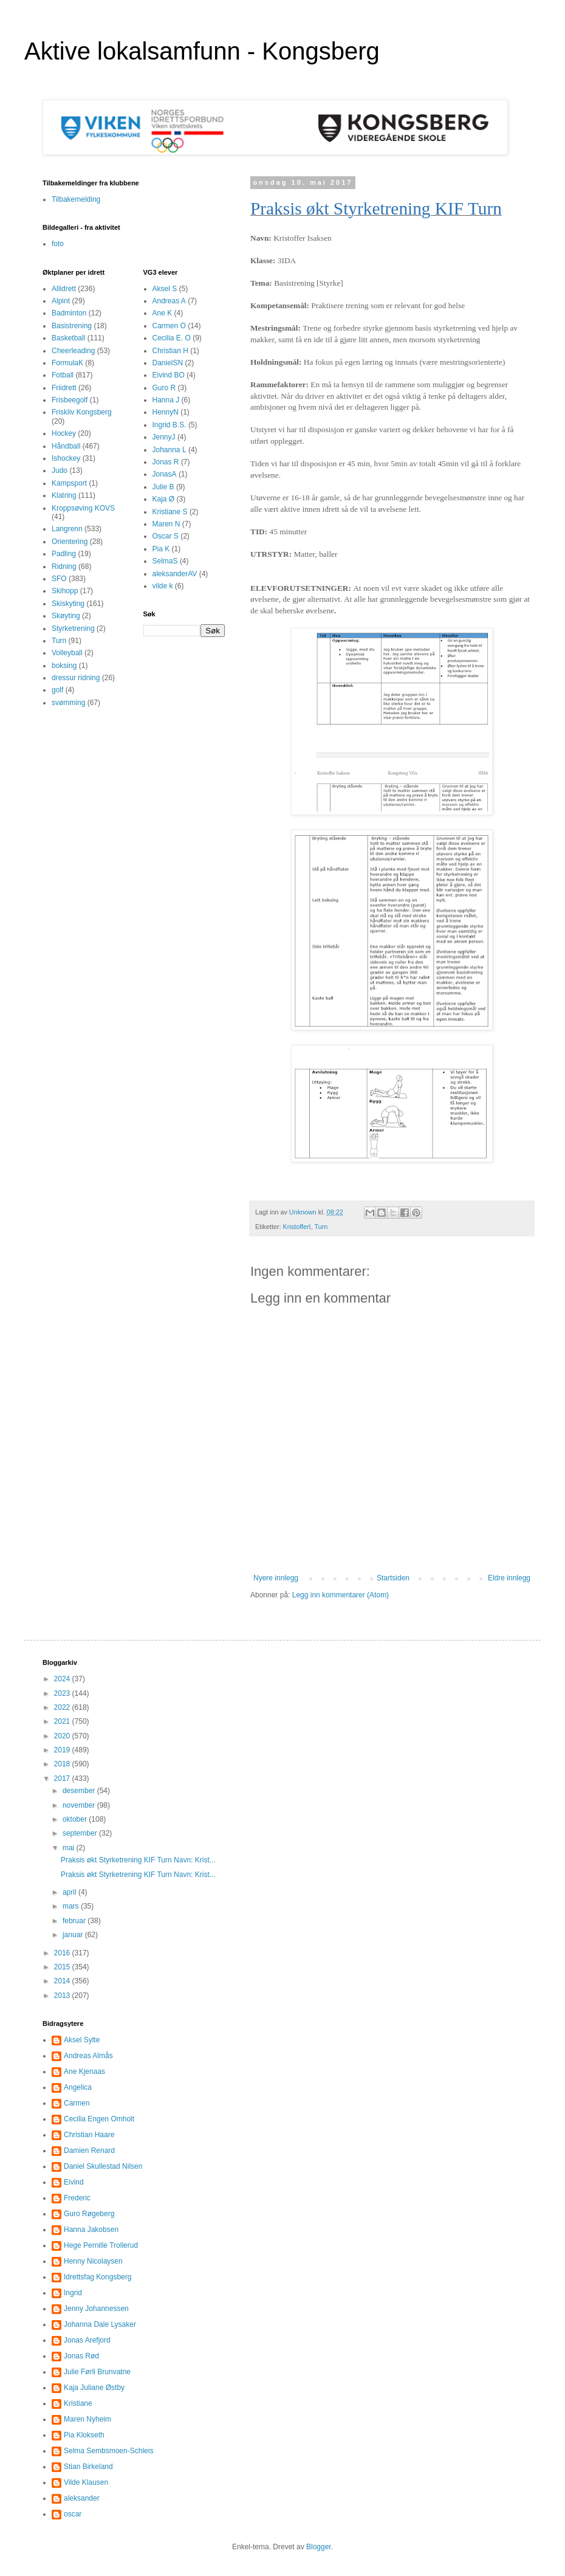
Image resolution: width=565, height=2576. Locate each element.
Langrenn (67, 529)
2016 (63, 1953)
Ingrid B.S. (169, 425)
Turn (320, 1226)
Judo (59, 470)
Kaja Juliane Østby (94, 2387)
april (70, 1892)
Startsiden (393, 1578)
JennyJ (164, 437)
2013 (63, 1995)
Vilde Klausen (86, 2482)
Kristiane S (170, 512)
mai (70, 1848)
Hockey (64, 433)
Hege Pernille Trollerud (101, 2245)
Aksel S (164, 288)
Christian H (170, 350)
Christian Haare (89, 2134)
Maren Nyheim (87, 2419)
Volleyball (67, 653)
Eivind (74, 2182)
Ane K (162, 313)
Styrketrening (73, 628)
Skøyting (66, 615)
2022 (63, 1707)
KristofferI (297, 1226)
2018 (63, 1764)
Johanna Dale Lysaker (100, 2324)
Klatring (64, 495)
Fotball (63, 375)
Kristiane (78, 2403)
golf (57, 690)
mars (72, 1906)
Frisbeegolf (69, 400)
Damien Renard (89, 2150)
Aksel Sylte (82, 2040)
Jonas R (165, 462)
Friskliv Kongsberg (82, 412)
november (80, 1805)
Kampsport (69, 483)
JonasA (164, 474)
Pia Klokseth (84, 2435)
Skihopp (65, 591)
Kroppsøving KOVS (83, 508)
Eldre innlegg (509, 1578)
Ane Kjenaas (84, 2071)
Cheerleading (73, 350)
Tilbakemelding (76, 199)
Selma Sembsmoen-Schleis (108, 2451)
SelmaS (165, 561)
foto (58, 243)
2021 (63, 1721)
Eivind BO (168, 375)
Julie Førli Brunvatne (97, 2372)
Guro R (164, 388)
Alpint (61, 301)
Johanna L (169, 450)
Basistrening (72, 326)
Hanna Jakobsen (91, 2229)
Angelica (78, 2087)
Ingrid (73, 2292)
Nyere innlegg (275, 1578)
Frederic (77, 2198)
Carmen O (169, 326)
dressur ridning (76, 677)
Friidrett (64, 388)
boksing (64, 665)
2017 (63, 1778)
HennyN (165, 412)
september (81, 1833)
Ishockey (66, 458)
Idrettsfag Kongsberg (97, 2277)
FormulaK (67, 363)
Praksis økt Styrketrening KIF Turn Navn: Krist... (138, 1860)
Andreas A (169, 301)
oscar (72, 2514)
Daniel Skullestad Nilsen (103, 2166)
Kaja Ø (163, 499)
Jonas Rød (81, 2356)
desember (80, 1790)
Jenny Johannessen (96, 2308)
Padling (64, 553)
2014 (63, 1981)
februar (75, 1921)
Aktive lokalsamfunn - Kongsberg (202, 51)
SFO (59, 578)
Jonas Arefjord (87, 2340)
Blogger (318, 2547)
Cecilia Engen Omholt (99, 2119)
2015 (63, 1967)
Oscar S (165, 536)
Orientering (69, 541)
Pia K (161, 549)
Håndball (66, 446)
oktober (76, 1819)
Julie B (163, 487)
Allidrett (64, 288)
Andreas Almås (88, 2055)
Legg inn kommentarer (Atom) (340, 1595)
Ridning (64, 566)
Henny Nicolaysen (93, 2261)
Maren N (166, 524)
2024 (63, 1679)
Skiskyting (68, 603)
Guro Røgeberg (89, 2213)
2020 (63, 1736)
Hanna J (166, 400)
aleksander (82, 2498)
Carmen (77, 2103)
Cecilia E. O (171, 338)
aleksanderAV (174, 574)
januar (74, 1934)
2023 (63, 1693)
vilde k (162, 586)
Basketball (68, 338)
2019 (63, 1750)
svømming (68, 702)
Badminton (69, 313)
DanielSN (167, 363)
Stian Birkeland (88, 2466)
